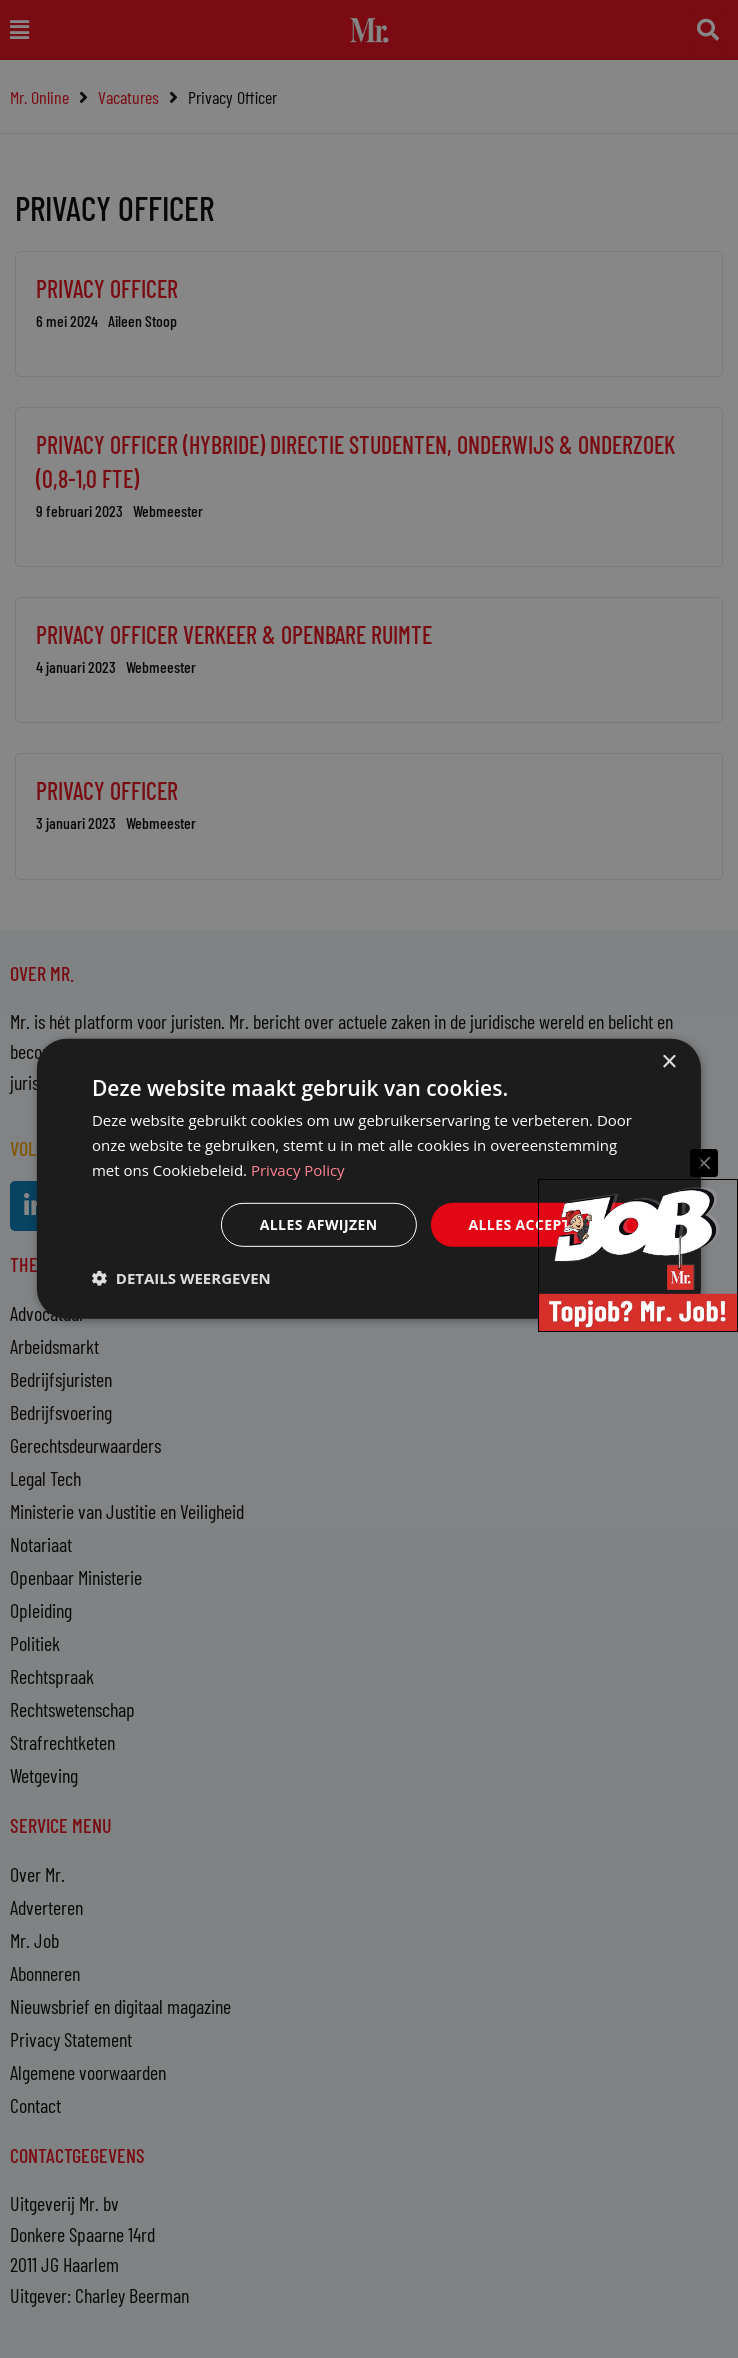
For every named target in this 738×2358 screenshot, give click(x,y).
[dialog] (369, 1179)
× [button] (668, 1062)
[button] (181, 1278)
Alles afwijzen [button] (319, 1223)
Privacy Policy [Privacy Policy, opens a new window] (298, 1170)
